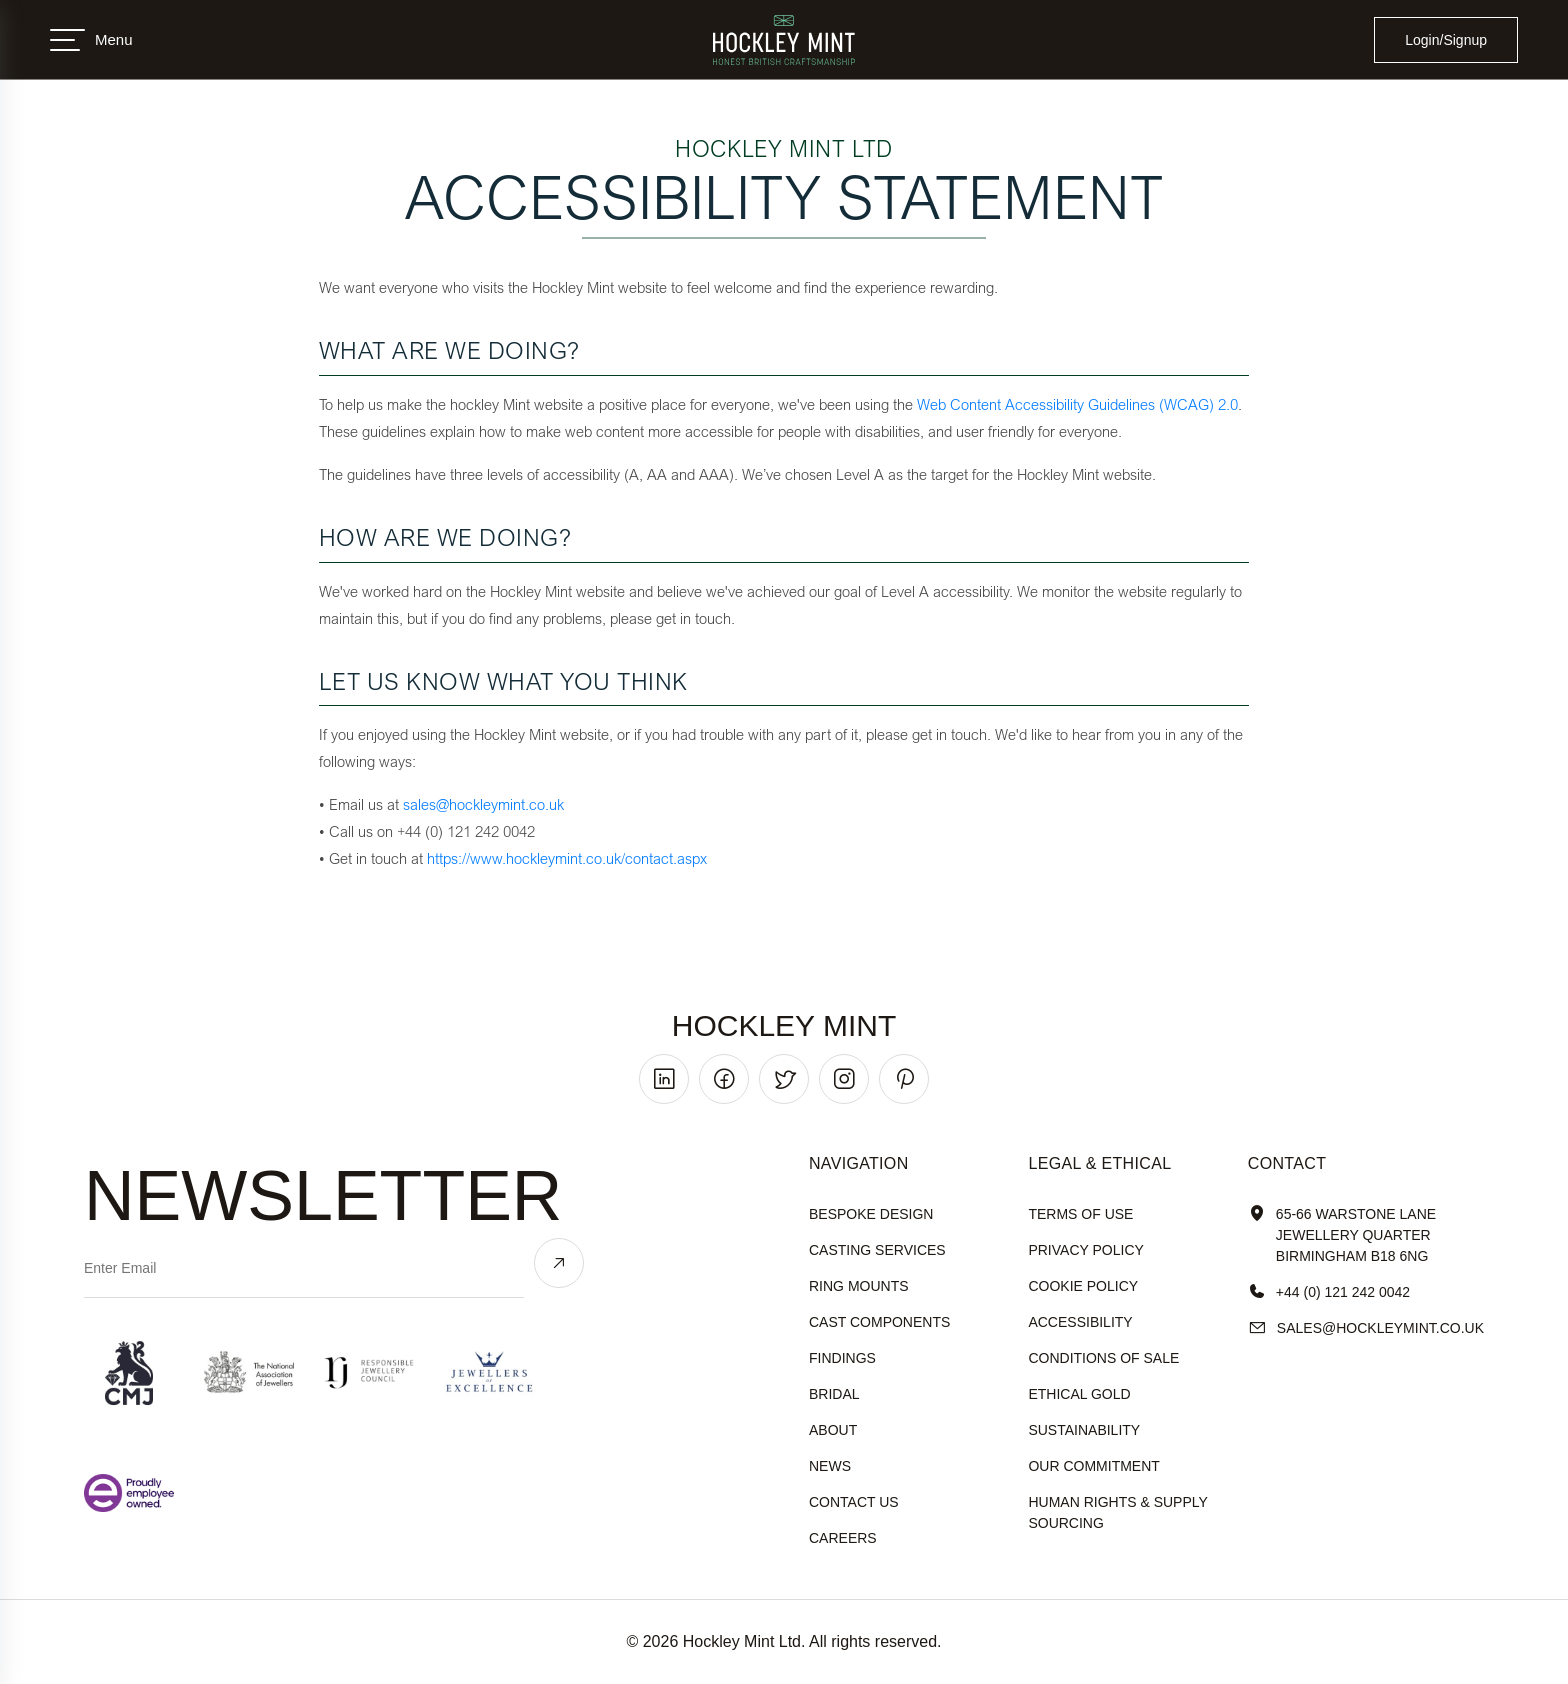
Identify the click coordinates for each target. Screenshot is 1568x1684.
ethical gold (1079, 1394)
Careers (843, 1538)
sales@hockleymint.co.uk (483, 804)
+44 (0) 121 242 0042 (1329, 1292)
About (833, 1430)
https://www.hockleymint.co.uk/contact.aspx (567, 858)
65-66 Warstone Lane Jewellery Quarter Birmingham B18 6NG (1342, 1235)
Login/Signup (1446, 40)
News (830, 1466)
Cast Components (879, 1322)
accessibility (1080, 1322)
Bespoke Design (871, 1214)
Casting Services (877, 1250)
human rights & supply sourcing (1117, 1512)
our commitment (1093, 1466)
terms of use (1080, 1214)
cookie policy (1083, 1286)
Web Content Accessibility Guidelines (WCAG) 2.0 (1077, 404)
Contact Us (854, 1502)
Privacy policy (1085, 1250)
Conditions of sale (1103, 1358)
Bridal (834, 1394)
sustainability (1084, 1430)
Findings (842, 1358)
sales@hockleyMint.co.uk (1366, 1328)
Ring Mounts (859, 1286)
